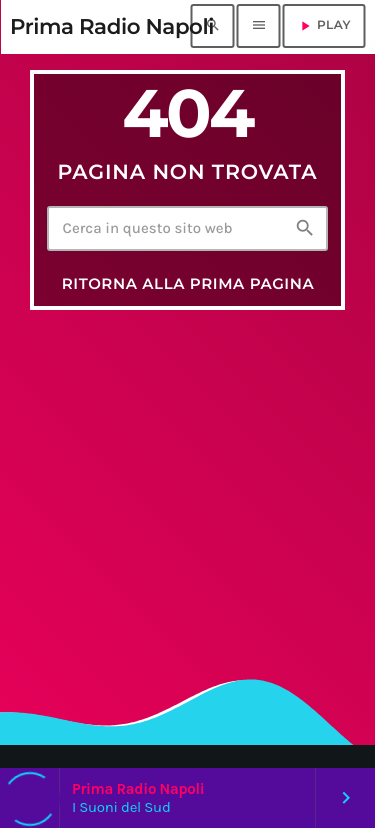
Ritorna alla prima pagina (188, 283)
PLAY (324, 26)
